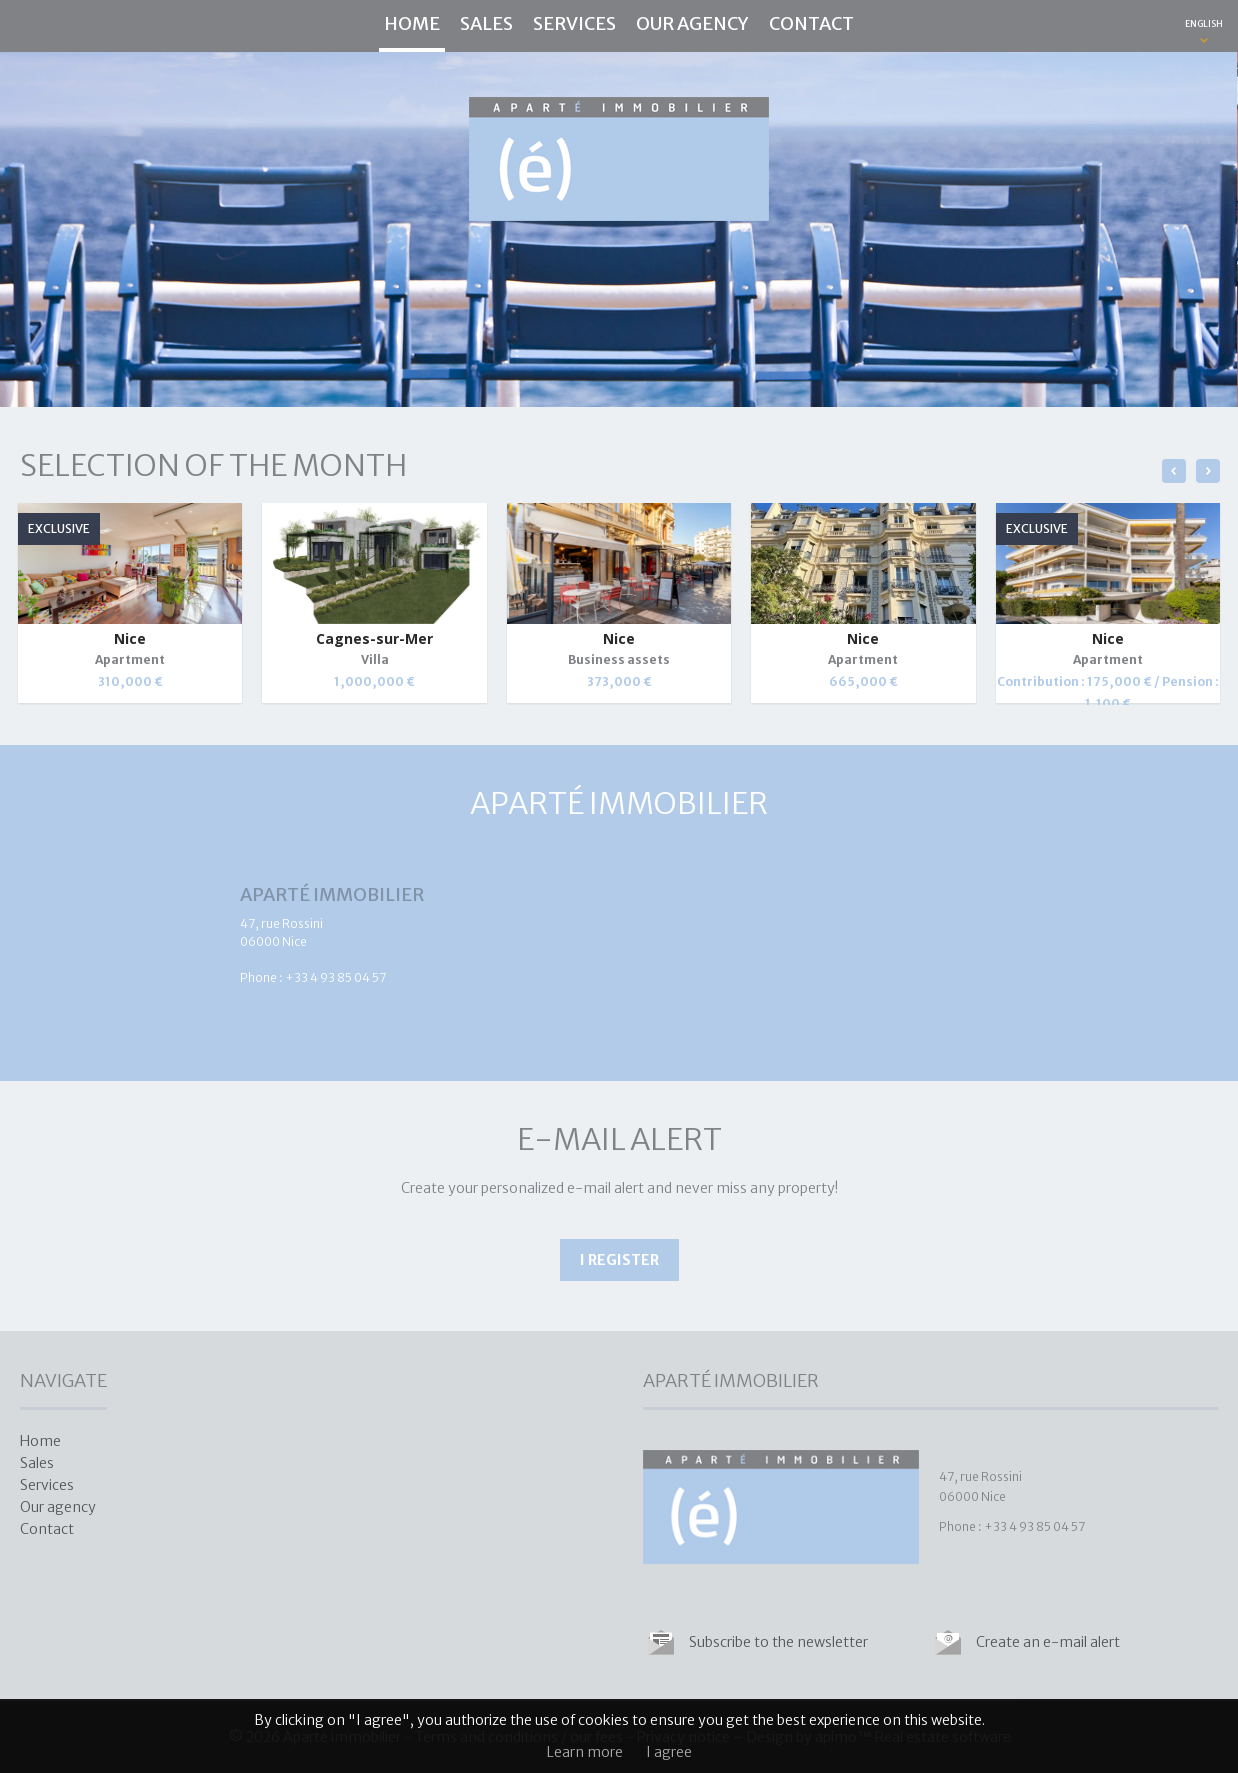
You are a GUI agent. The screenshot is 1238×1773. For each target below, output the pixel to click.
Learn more (585, 1752)
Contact (811, 23)
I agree (669, 1752)
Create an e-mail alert (1048, 1642)
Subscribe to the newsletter (778, 1642)
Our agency (692, 23)
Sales (486, 23)
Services (574, 23)
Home (412, 23)
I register (619, 1260)
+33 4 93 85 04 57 (335, 977)
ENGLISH (1204, 23)
